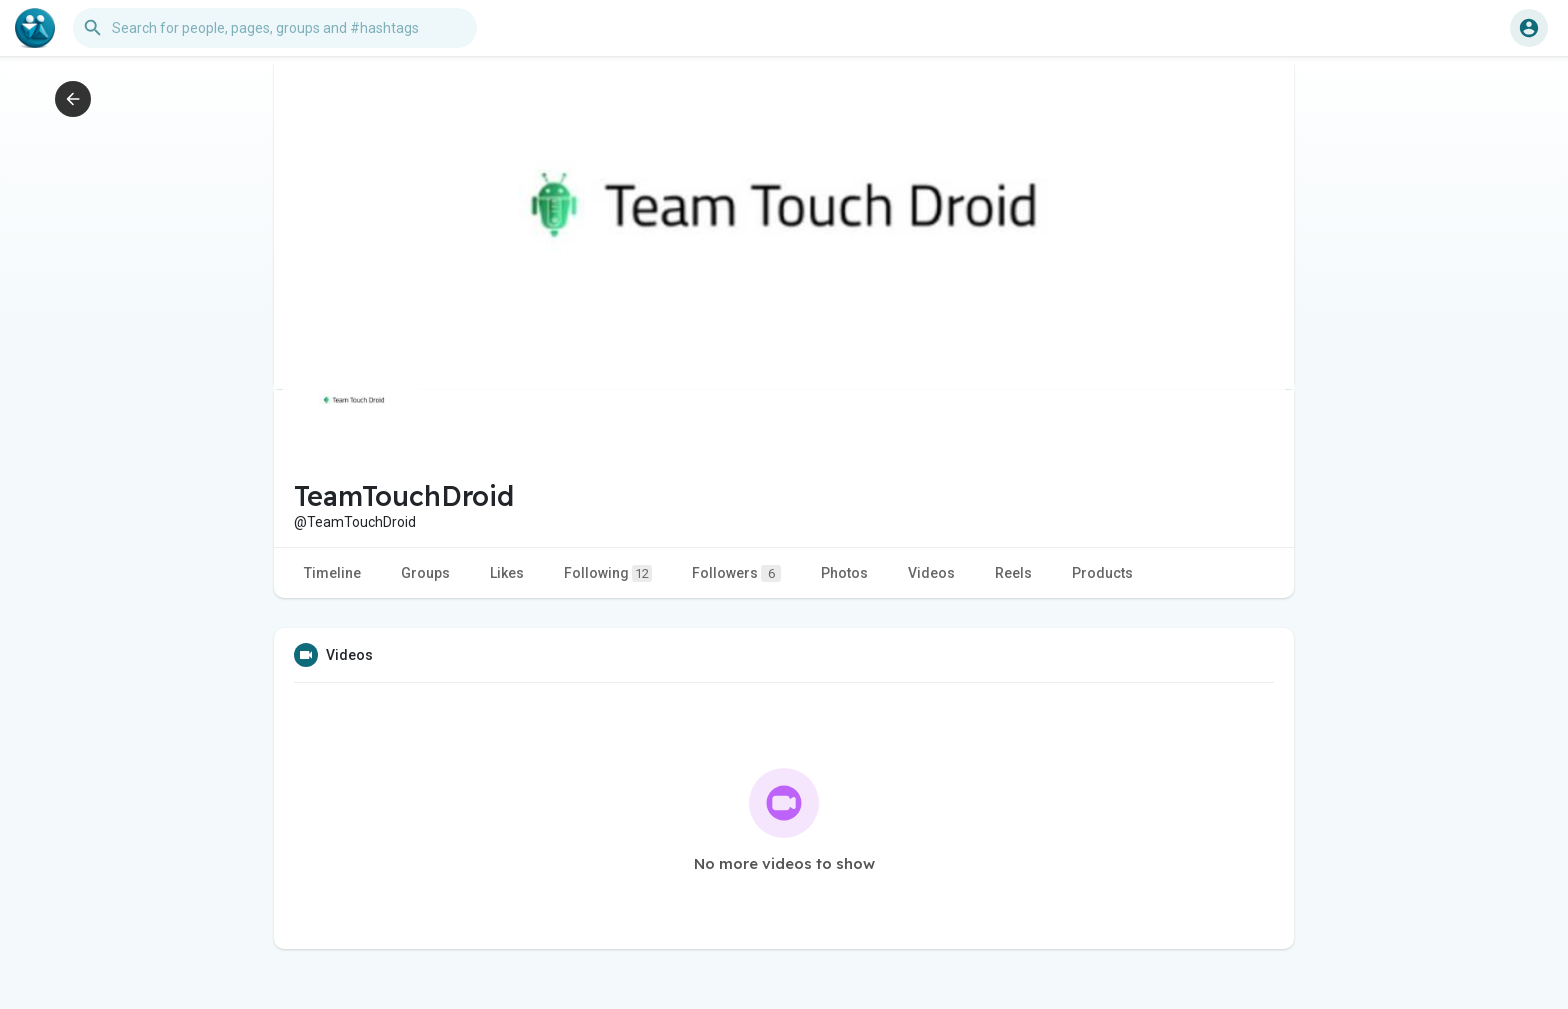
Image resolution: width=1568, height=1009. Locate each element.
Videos (931, 573)
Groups (425, 573)
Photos (844, 573)
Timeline (332, 573)
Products (1102, 573)
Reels (1013, 573)
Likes (507, 573)
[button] (275, 28)
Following (608, 573)
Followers (736, 573)
